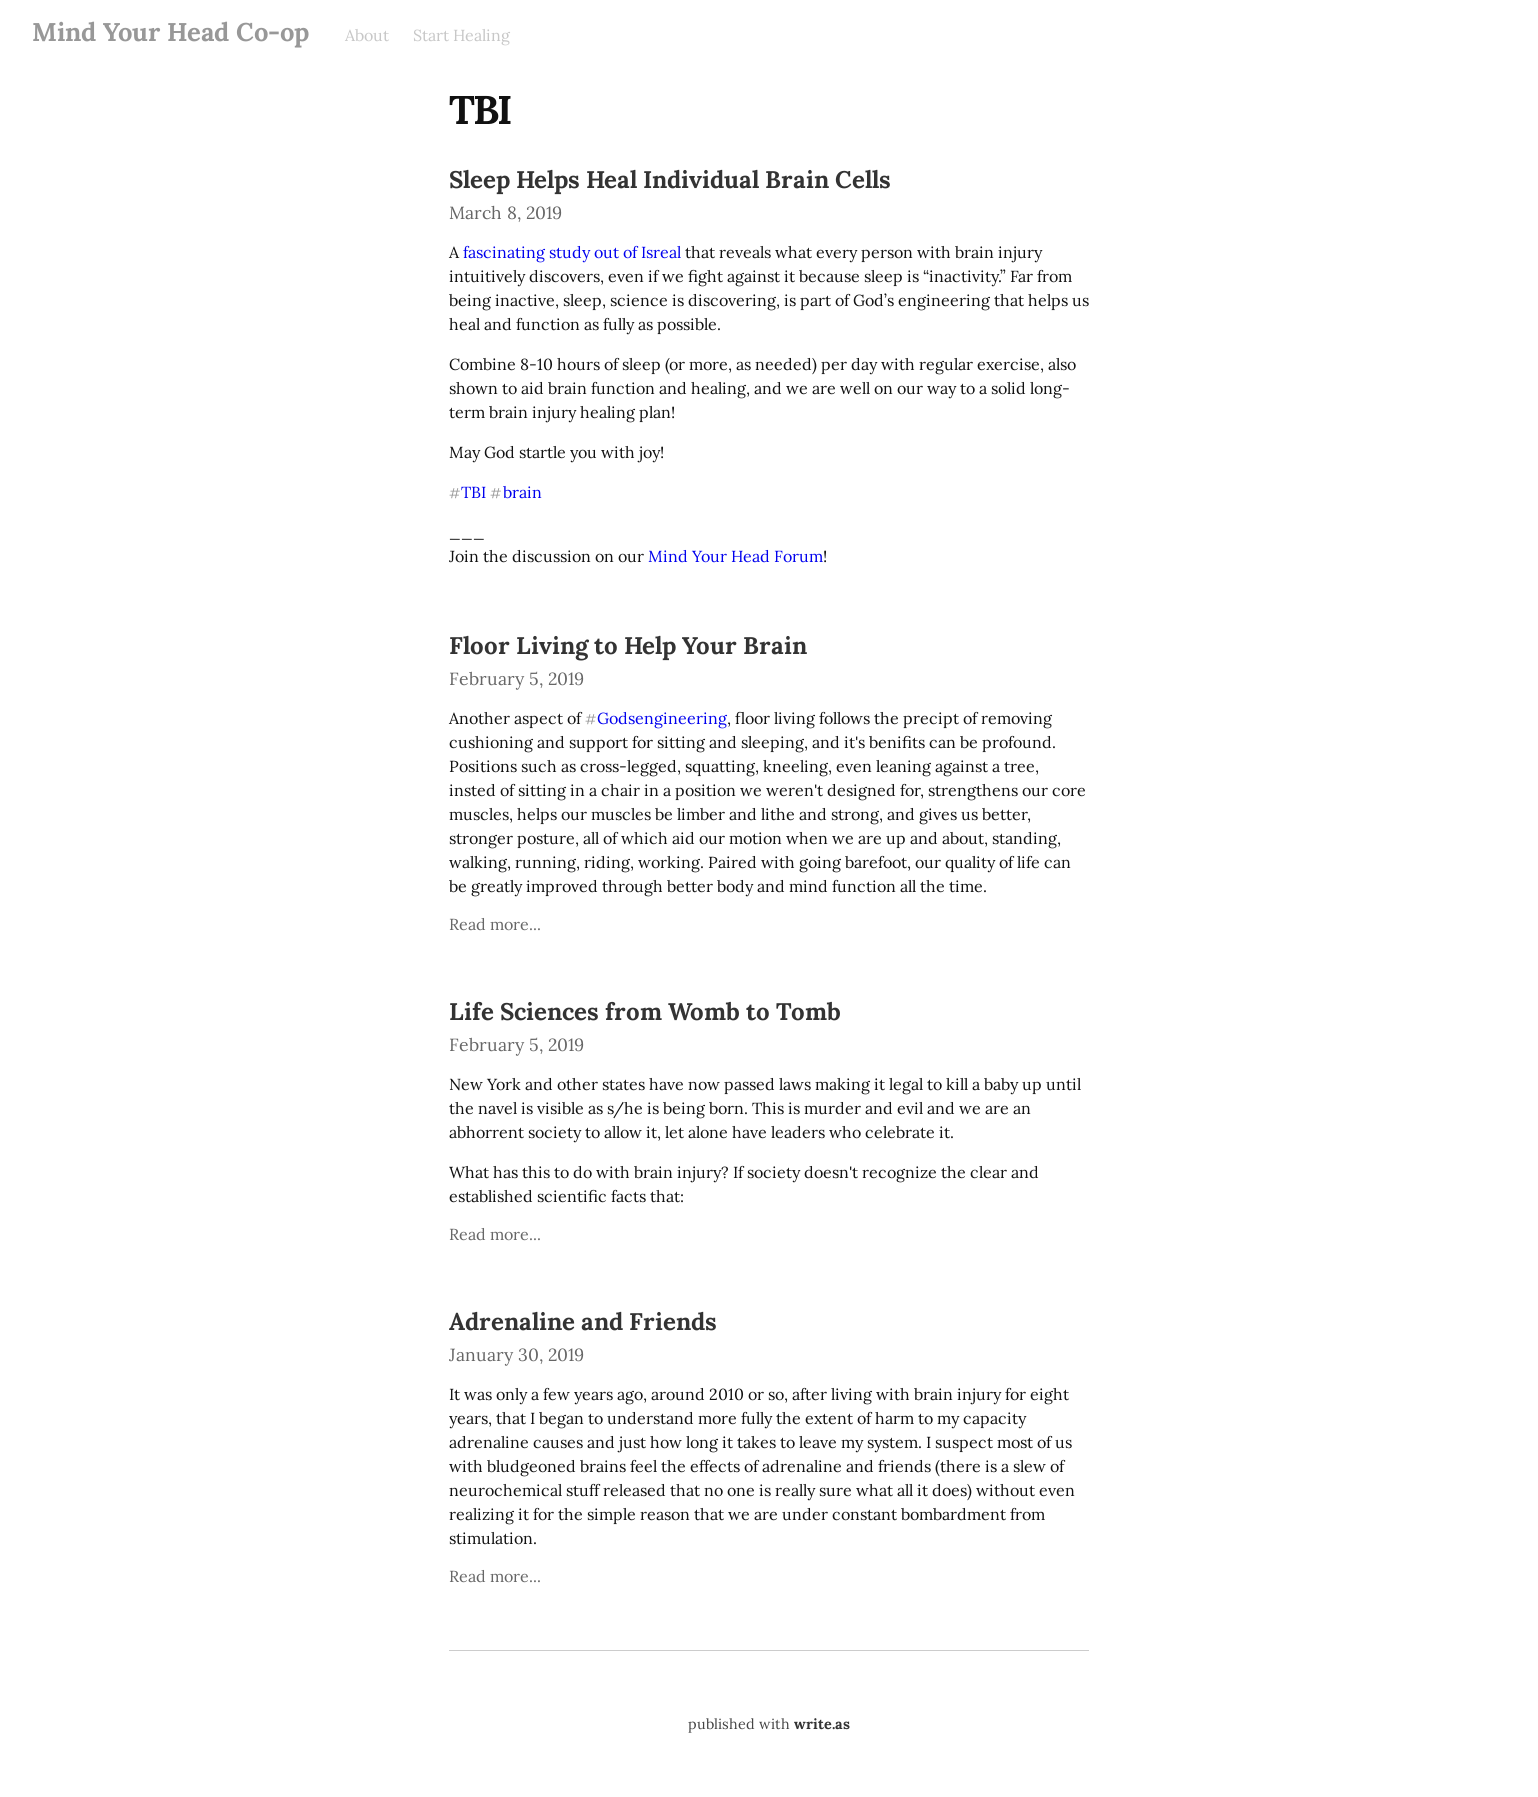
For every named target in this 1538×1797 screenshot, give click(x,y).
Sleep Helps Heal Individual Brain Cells (670, 179)
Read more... (495, 924)
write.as (822, 1724)
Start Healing (461, 35)
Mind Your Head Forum (735, 556)
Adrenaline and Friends (583, 1321)
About (367, 35)
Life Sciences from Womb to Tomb (645, 1011)
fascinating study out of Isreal (572, 252)
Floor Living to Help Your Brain (628, 645)
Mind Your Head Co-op (170, 31)
